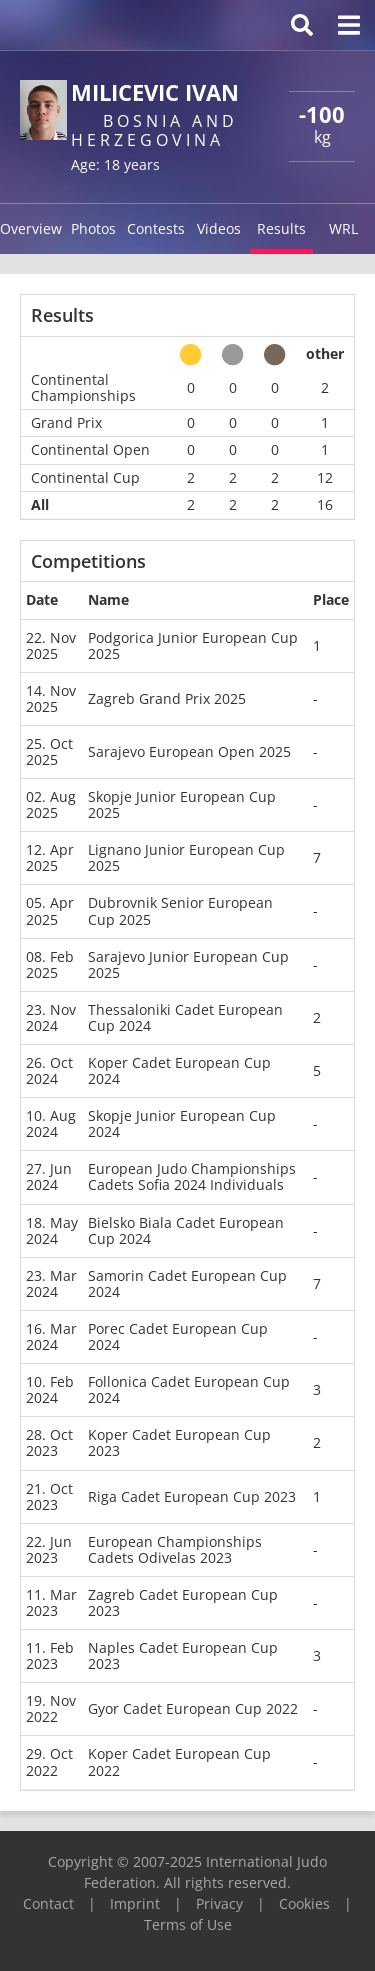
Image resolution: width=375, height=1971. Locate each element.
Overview (31, 228)
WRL (343, 228)
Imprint (135, 1903)
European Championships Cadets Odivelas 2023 (175, 1549)
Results (281, 228)
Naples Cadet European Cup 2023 (183, 1655)
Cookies (304, 1903)
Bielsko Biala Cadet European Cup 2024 (186, 1230)
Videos (219, 228)
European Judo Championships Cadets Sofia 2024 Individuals (192, 1176)
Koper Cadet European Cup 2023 (179, 1442)
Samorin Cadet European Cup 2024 (187, 1283)
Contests (156, 228)
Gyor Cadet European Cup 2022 (193, 1708)
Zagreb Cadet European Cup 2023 (183, 1602)
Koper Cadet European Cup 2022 (179, 1761)
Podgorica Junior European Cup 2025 (193, 645)
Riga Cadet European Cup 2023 (192, 1496)
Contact (48, 1903)
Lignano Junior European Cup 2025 (186, 857)
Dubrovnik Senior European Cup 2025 (180, 910)
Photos (93, 228)
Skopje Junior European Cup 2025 (182, 804)
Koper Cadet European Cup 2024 (179, 1070)
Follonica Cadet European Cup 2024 (189, 1389)
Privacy (219, 1903)
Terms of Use (188, 1924)
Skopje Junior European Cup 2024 (182, 1123)
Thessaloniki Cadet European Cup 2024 (185, 1017)
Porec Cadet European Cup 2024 (178, 1336)
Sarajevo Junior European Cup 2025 (188, 964)
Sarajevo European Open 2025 (189, 751)
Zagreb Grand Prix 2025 (167, 698)
